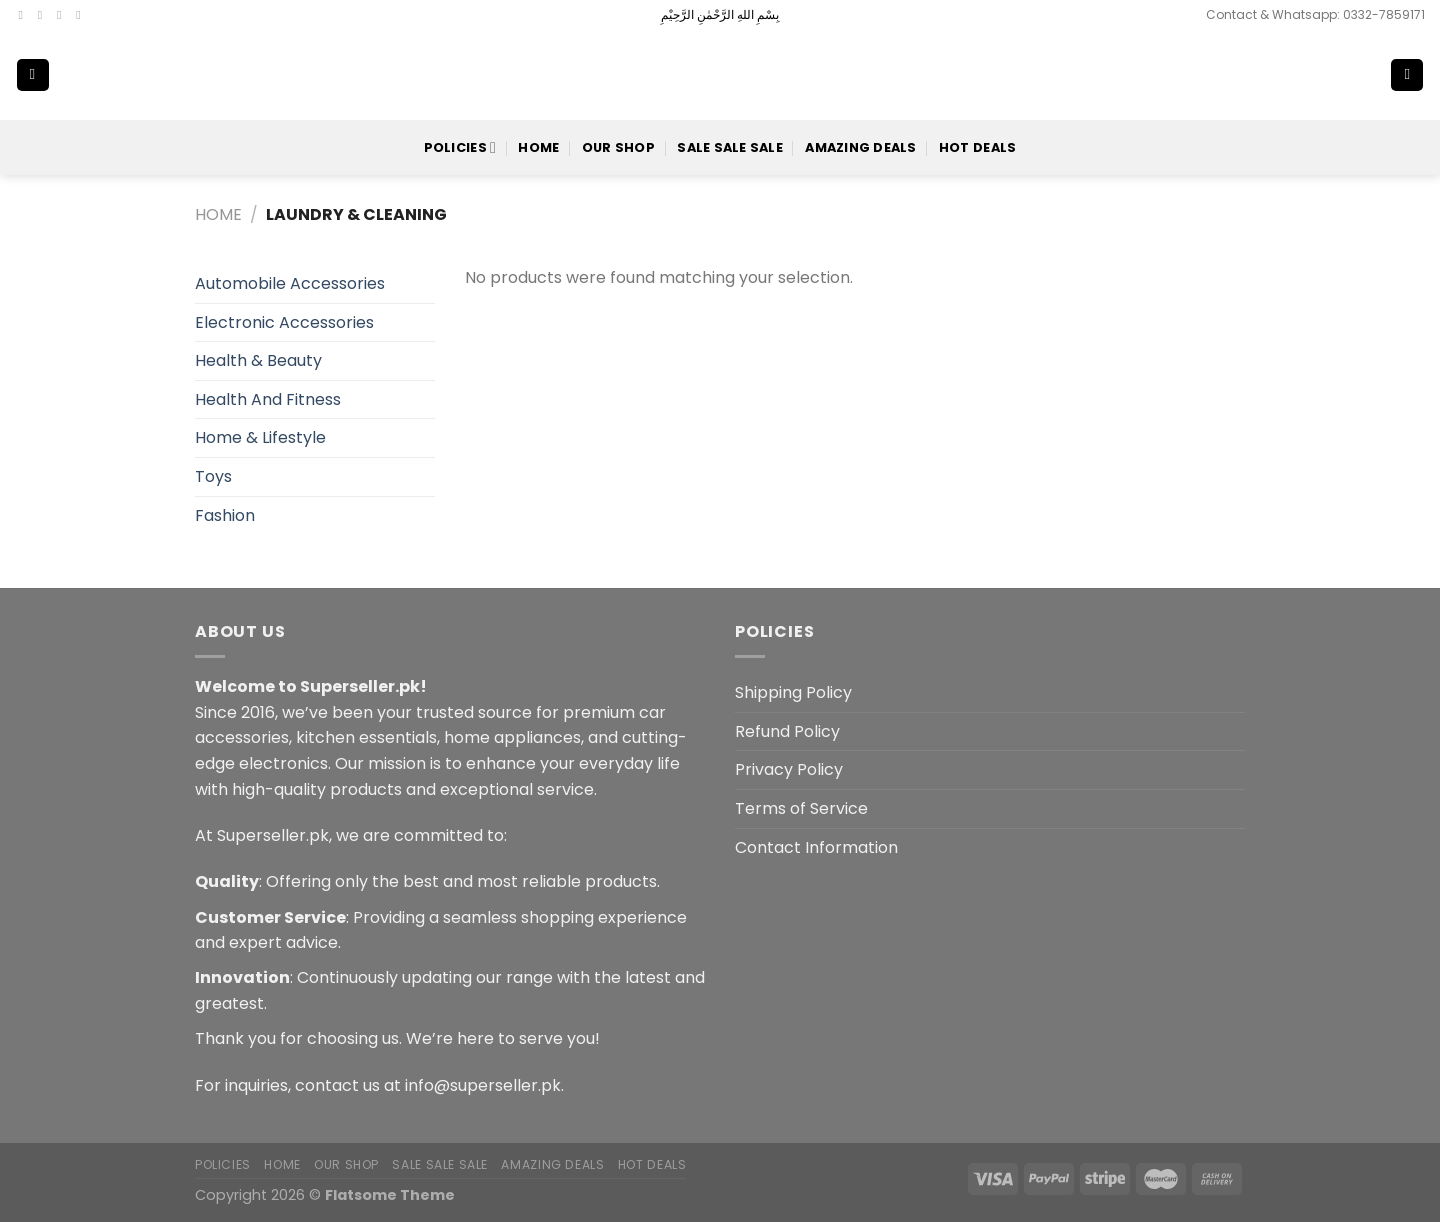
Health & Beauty (258, 360)
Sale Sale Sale (730, 147)
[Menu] (33, 75)
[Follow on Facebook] (25, 15)
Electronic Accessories (284, 322)
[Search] (1342, 75)
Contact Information (816, 847)
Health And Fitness (268, 399)
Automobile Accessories (290, 283)
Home (538, 147)
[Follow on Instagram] (44, 15)
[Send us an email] (82, 15)
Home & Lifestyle (260, 437)
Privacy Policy (789, 769)
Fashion (225, 515)
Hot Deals (977, 147)
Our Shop (618, 147)
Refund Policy (787, 731)
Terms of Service (801, 808)
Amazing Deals (860, 147)
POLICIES (460, 147)
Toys (213, 476)
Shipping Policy (793, 692)
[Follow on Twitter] (63, 15)
